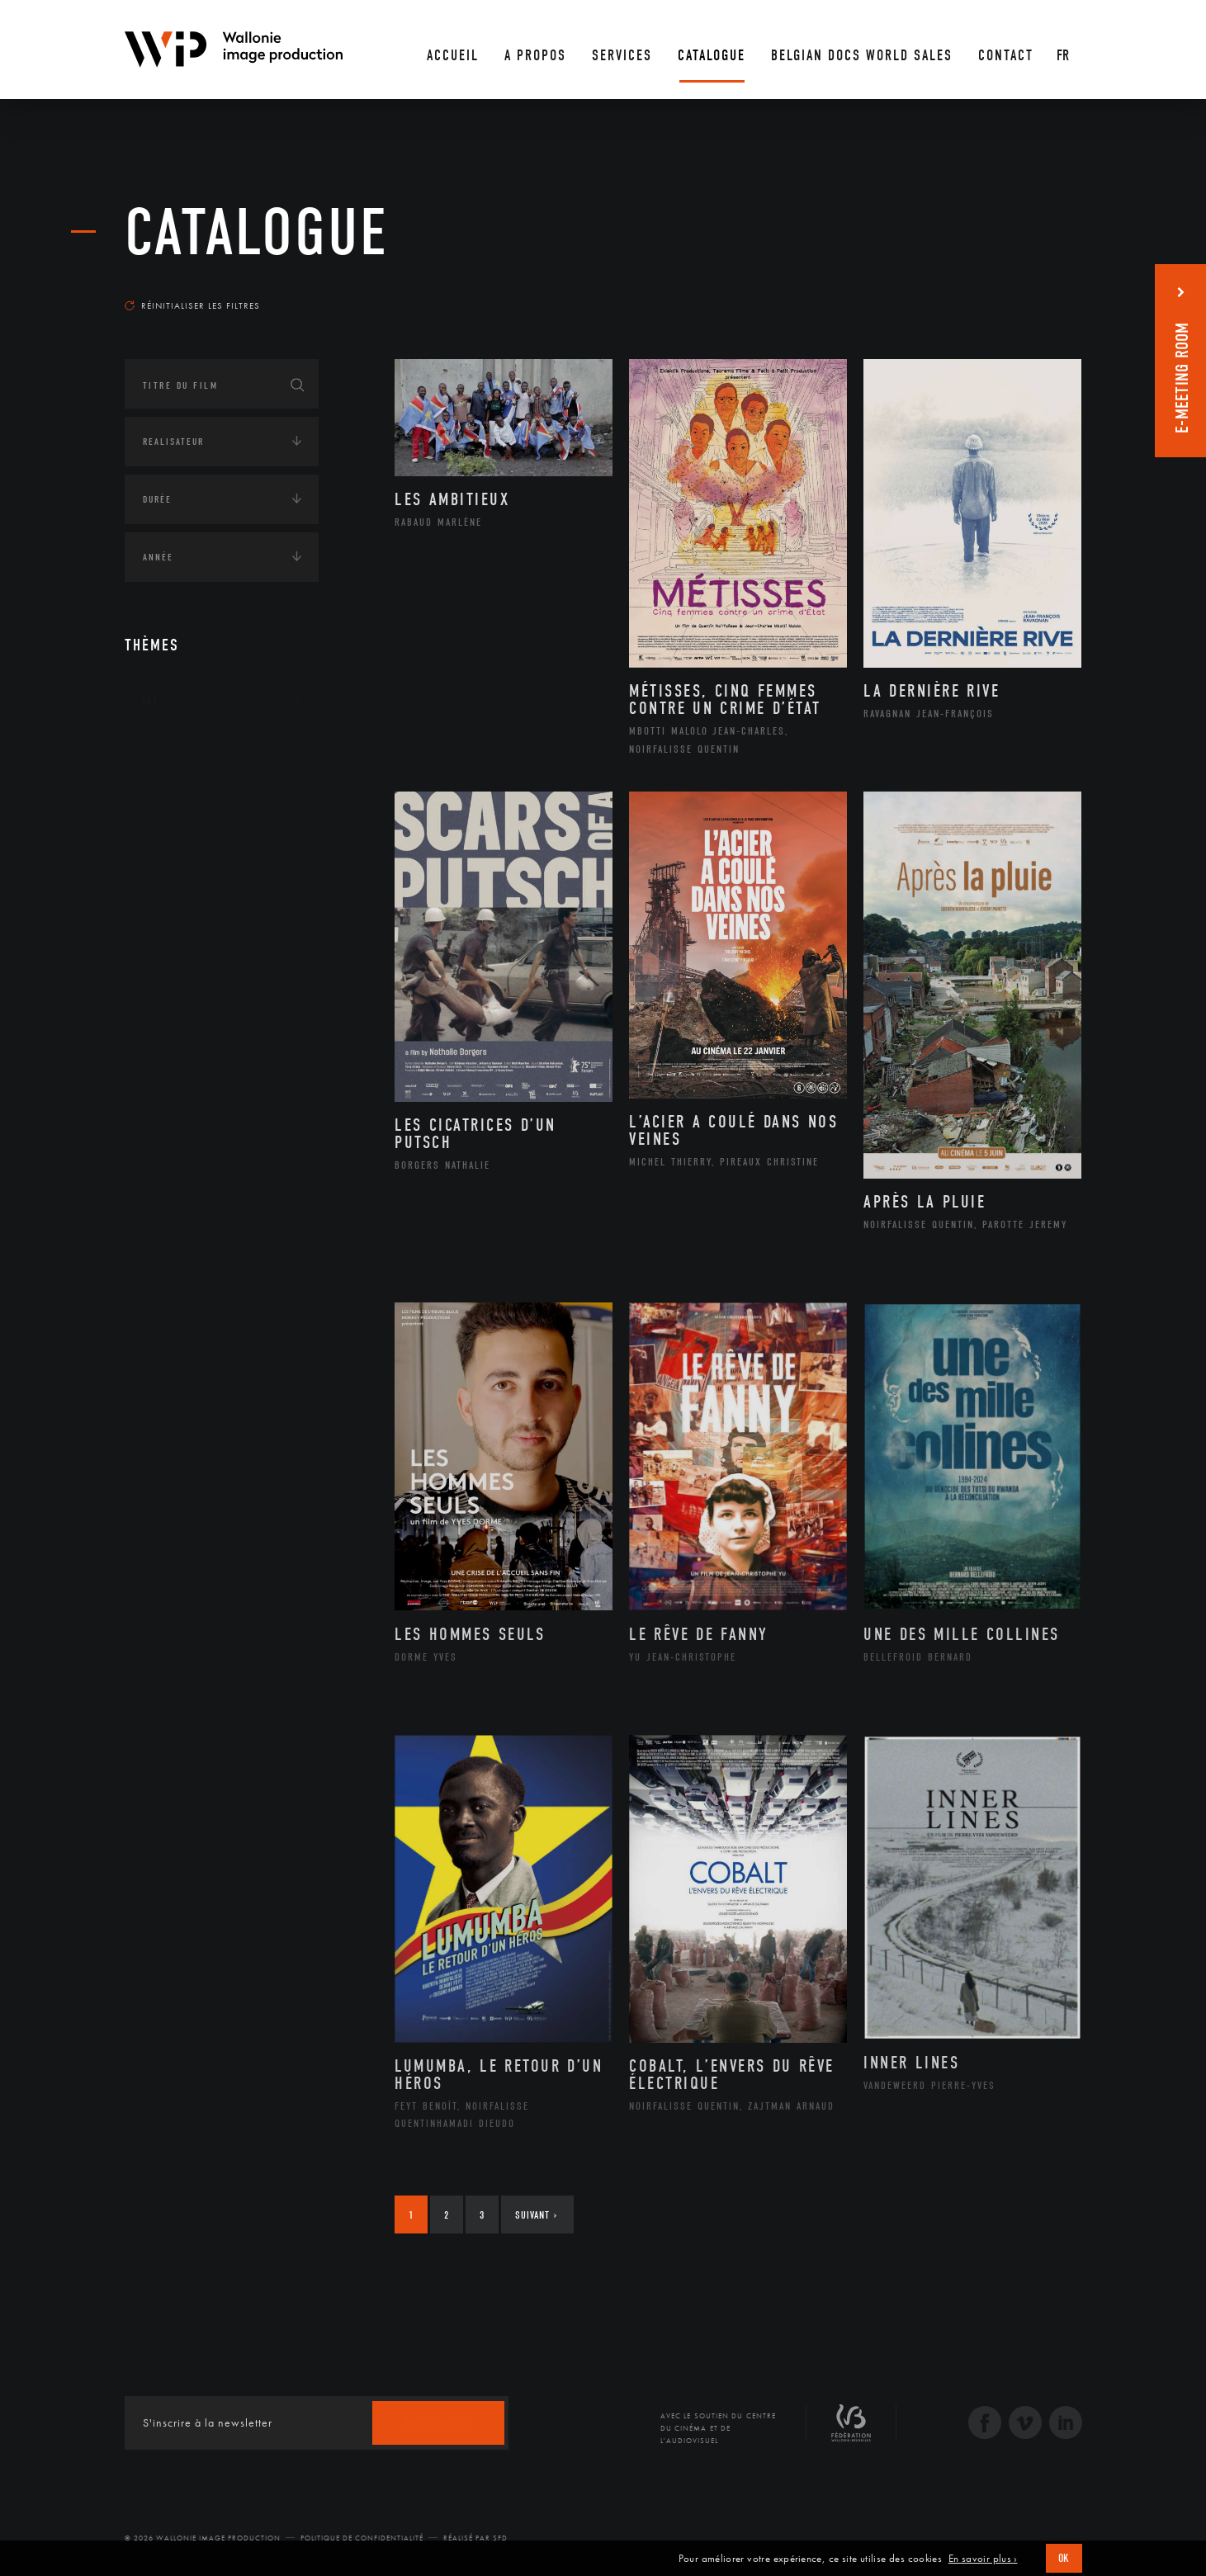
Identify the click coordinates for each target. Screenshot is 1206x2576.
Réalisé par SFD (475, 2538)
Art (149, 701)
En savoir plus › (983, 2558)
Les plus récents (1041, 289)
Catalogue (257, 233)
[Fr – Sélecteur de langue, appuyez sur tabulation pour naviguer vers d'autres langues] (1064, 49)
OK (1064, 2558)
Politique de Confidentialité (361, 2538)
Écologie (164, 803)
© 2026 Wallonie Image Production (203, 2538)
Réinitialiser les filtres (192, 305)
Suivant (536, 2215)
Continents (171, 752)
